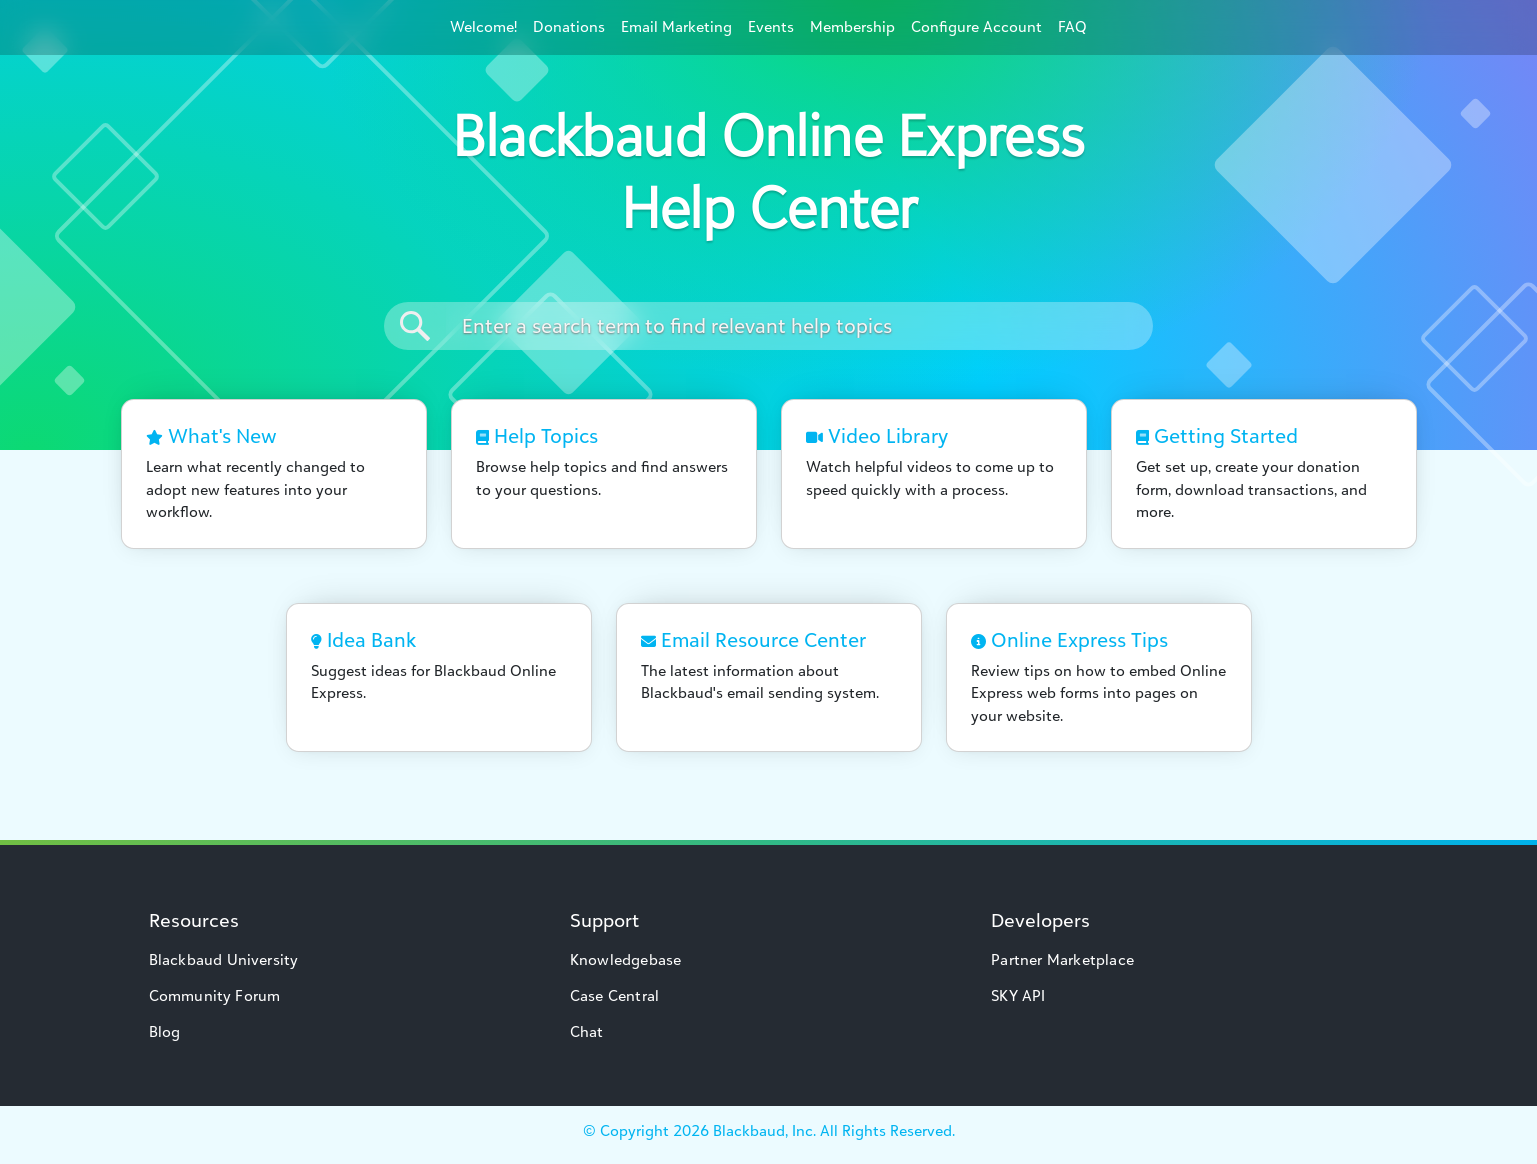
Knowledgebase (626, 959)
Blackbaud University (224, 959)
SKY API (1018, 995)
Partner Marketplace (1062, 959)
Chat (587, 1031)
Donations (569, 26)
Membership (852, 26)
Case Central (614, 995)
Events (771, 26)
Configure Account (976, 26)
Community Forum (215, 995)
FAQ (1072, 26)
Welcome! (483, 26)
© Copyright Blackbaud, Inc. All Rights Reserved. (769, 1130)
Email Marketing (676, 26)
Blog (165, 1031)
